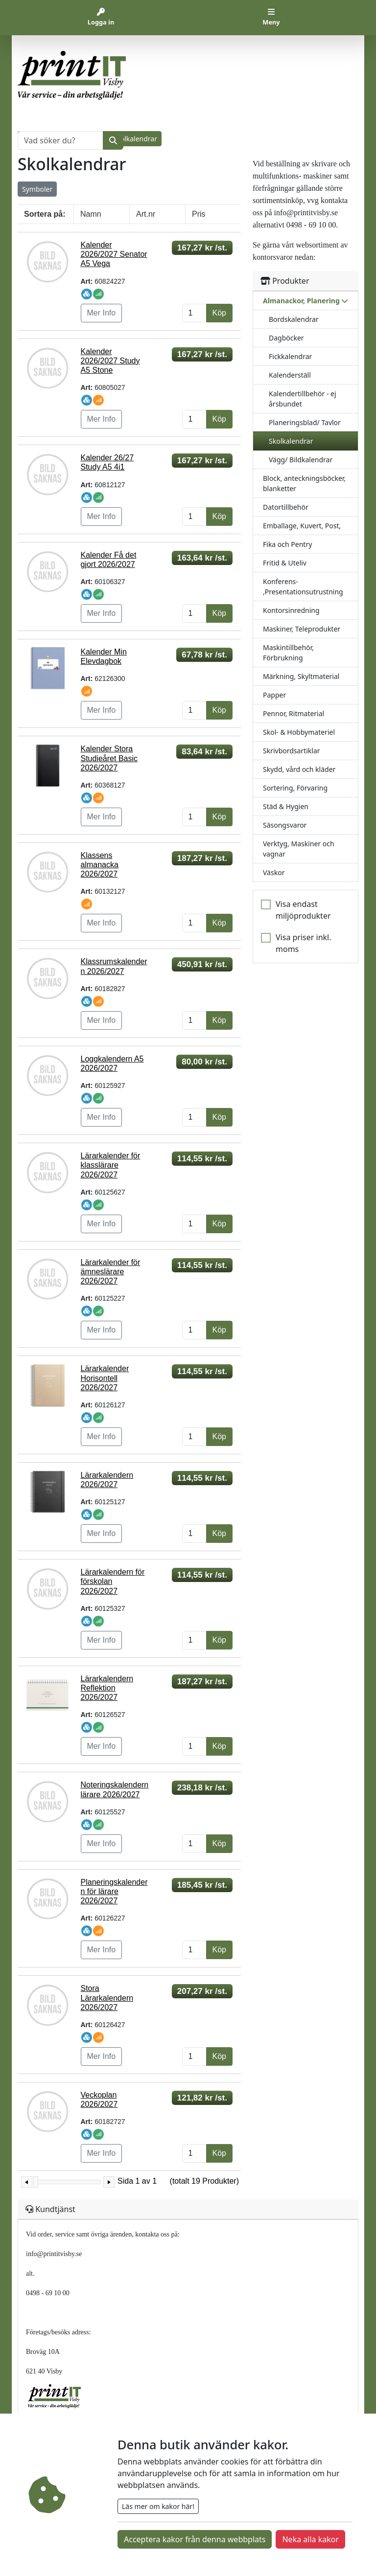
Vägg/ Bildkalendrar (300, 459)
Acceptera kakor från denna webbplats (194, 2539)
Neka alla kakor (310, 2539)
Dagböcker (286, 337)
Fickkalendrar (290, 356)
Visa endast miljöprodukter (303, 910)
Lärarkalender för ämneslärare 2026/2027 (111, 1271)
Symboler (37, 189)
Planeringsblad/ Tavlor (305, 422)
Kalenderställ (290, 375)
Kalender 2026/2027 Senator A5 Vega (114, 254)
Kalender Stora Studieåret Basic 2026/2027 (109, 758)
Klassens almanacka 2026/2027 (99, 864)
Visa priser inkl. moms (303, 943)
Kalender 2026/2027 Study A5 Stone (110, 360)
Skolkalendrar (291, 441)
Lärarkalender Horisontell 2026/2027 (105, 1377)
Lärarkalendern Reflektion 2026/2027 (107, 1687)
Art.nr (145, 214)
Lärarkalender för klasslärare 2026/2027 (111, 1165)
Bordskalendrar (294, 319)
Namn (90, 214)
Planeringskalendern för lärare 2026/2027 (114, 1891)
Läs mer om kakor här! (158, 2506)
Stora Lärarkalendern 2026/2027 (107, 1997)
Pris (199, 214)
